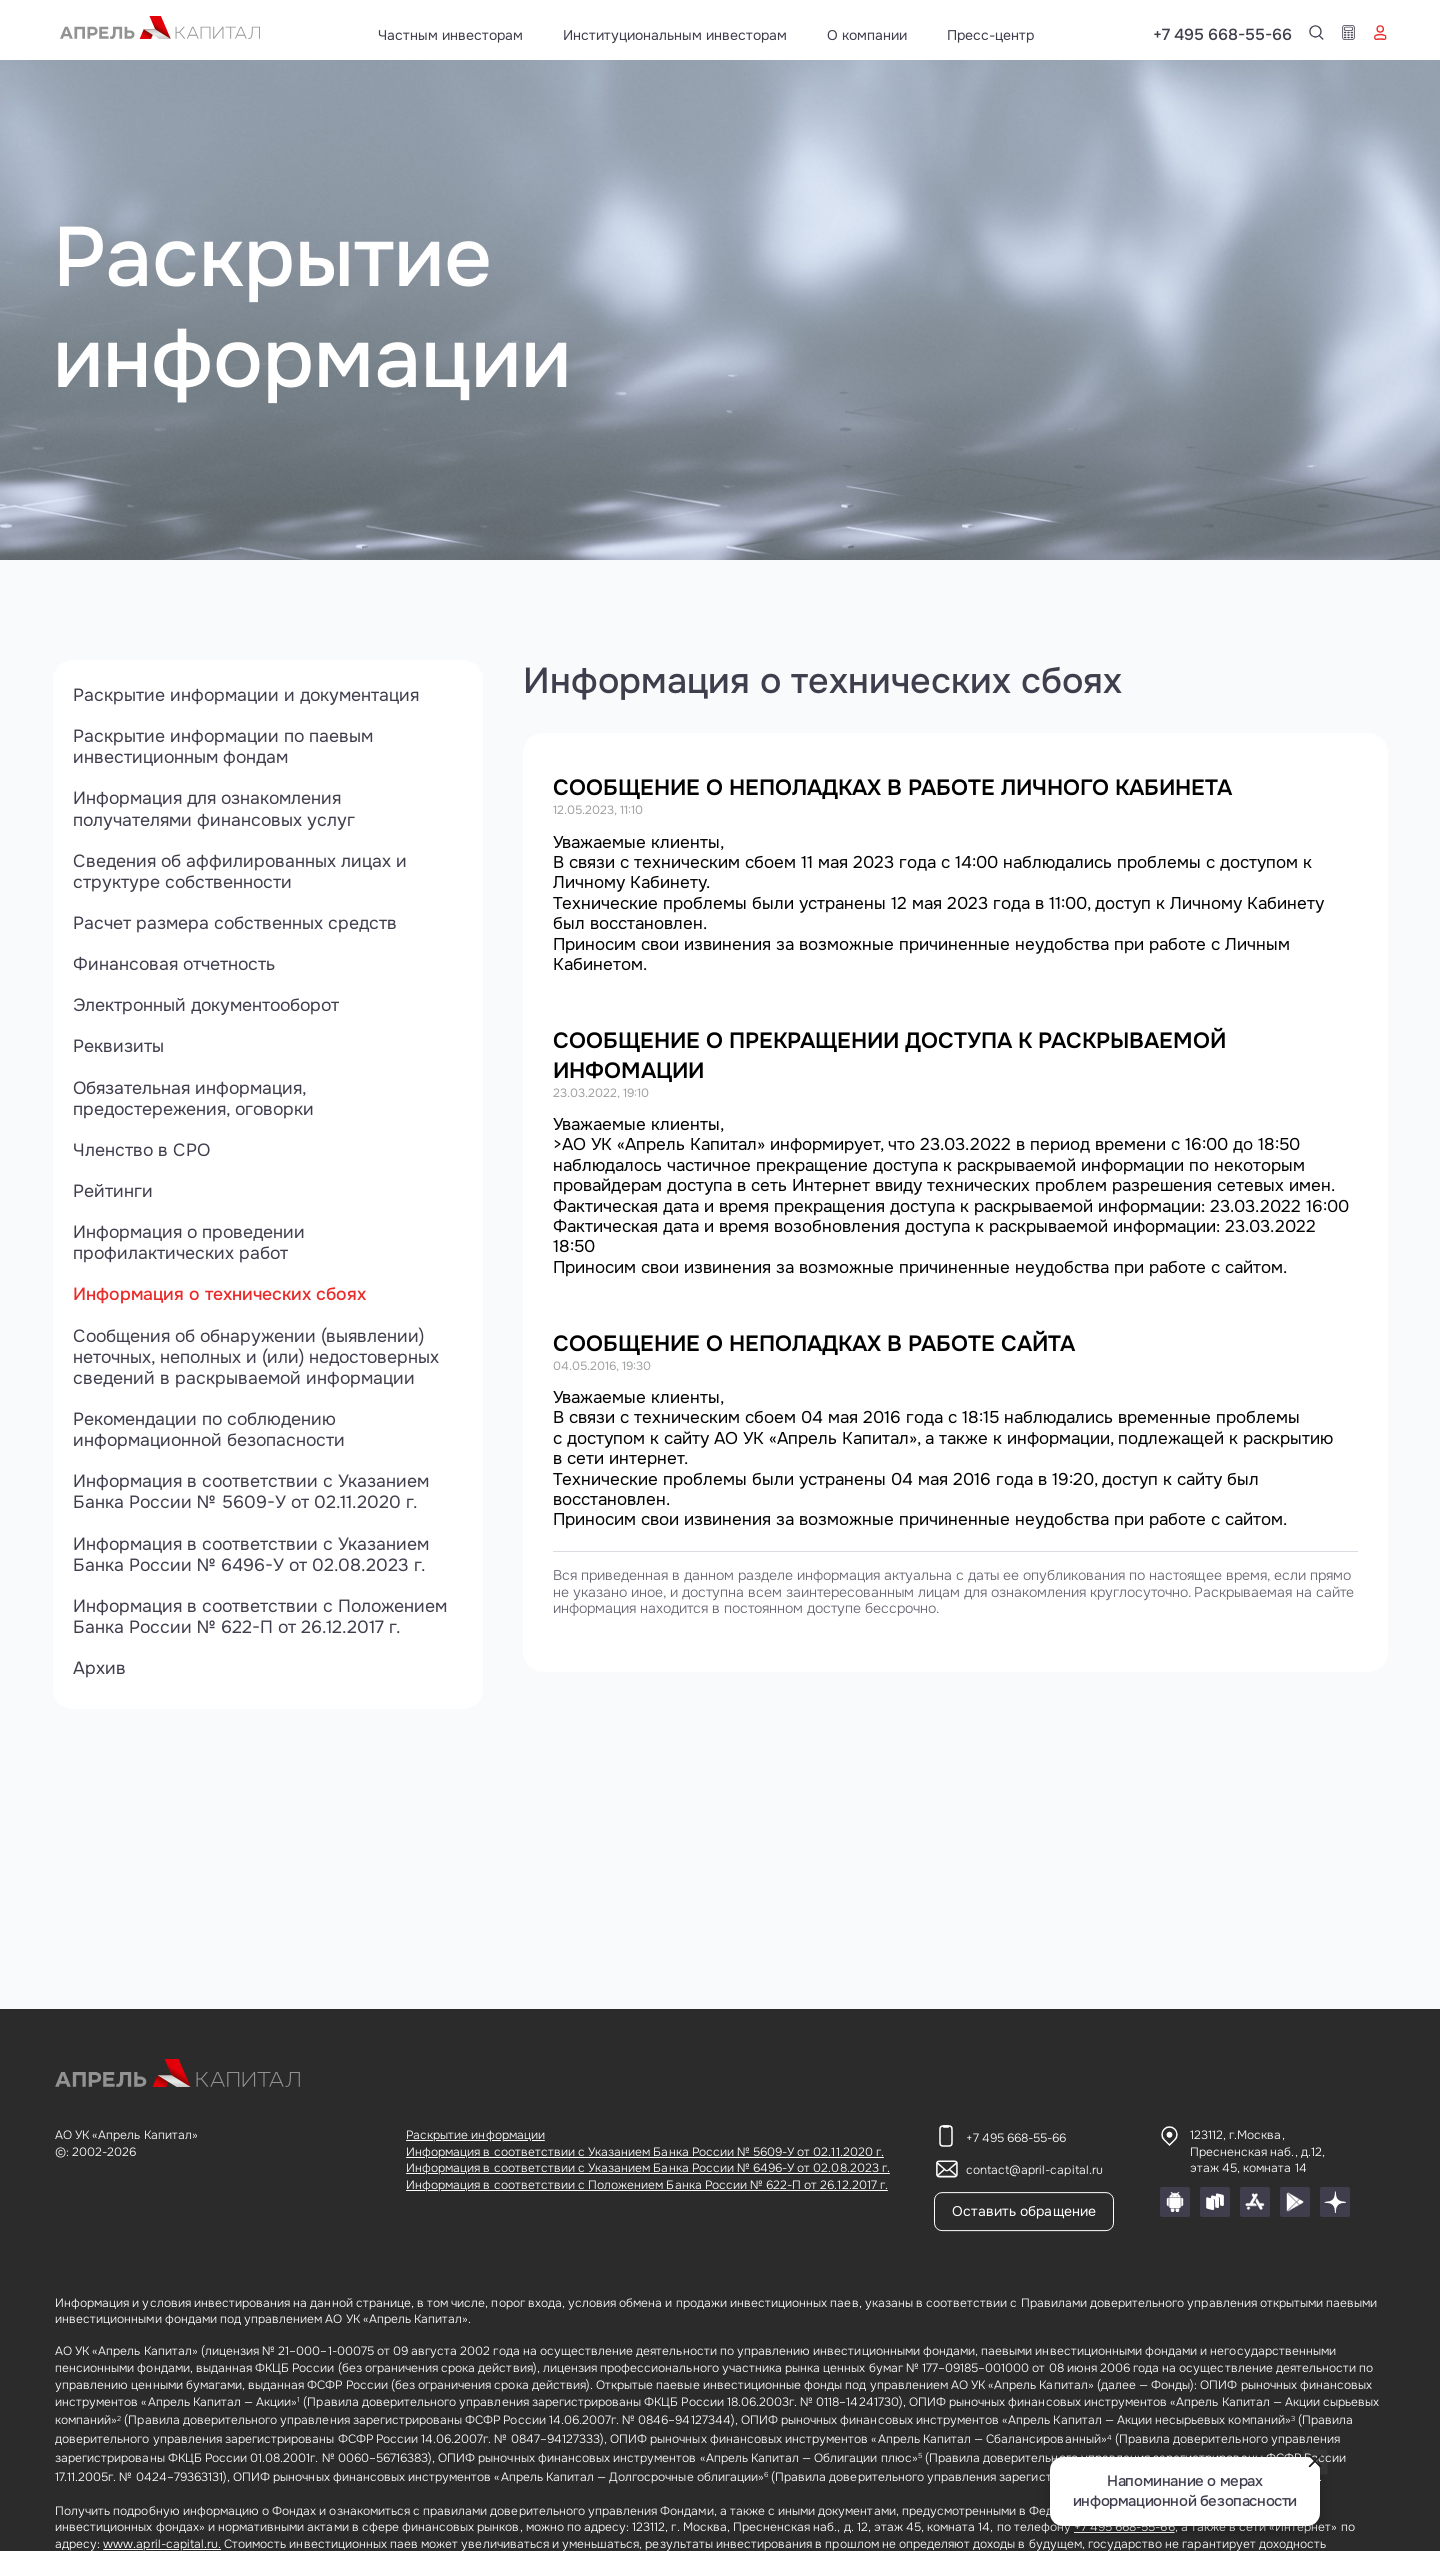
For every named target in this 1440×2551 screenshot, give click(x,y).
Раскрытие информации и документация (250, 695)
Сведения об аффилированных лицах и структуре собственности (242, 874)
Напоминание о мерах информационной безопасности (1185, 2491)
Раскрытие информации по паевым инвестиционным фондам (225, 748)
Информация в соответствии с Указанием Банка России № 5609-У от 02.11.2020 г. (254, 1503)
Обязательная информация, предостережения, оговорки (197, 1104)
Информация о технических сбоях (224, 1302)
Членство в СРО (142, 1156)
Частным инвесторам (450, 35)
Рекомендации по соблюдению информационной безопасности (212, 1439)
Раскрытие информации (475, 2135)
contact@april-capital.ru (1034, 2170)
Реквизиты (118, 1051)
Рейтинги (113, 1197)
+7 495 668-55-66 (1318, 35)
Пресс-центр (990, 35)
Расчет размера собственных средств (237, 926)
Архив (99, 1681)
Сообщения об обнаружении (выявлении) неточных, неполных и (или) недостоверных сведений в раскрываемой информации (260, 1365)
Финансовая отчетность (176, 968)
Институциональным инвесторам (675, 35)
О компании (867, 35)
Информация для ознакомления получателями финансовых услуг (216, 811)
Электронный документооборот (210, 1009)
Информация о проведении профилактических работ (192, 1250)
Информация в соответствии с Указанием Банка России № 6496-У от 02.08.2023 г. (254, 1566)
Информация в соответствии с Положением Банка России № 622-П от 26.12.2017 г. (265, 1629)
